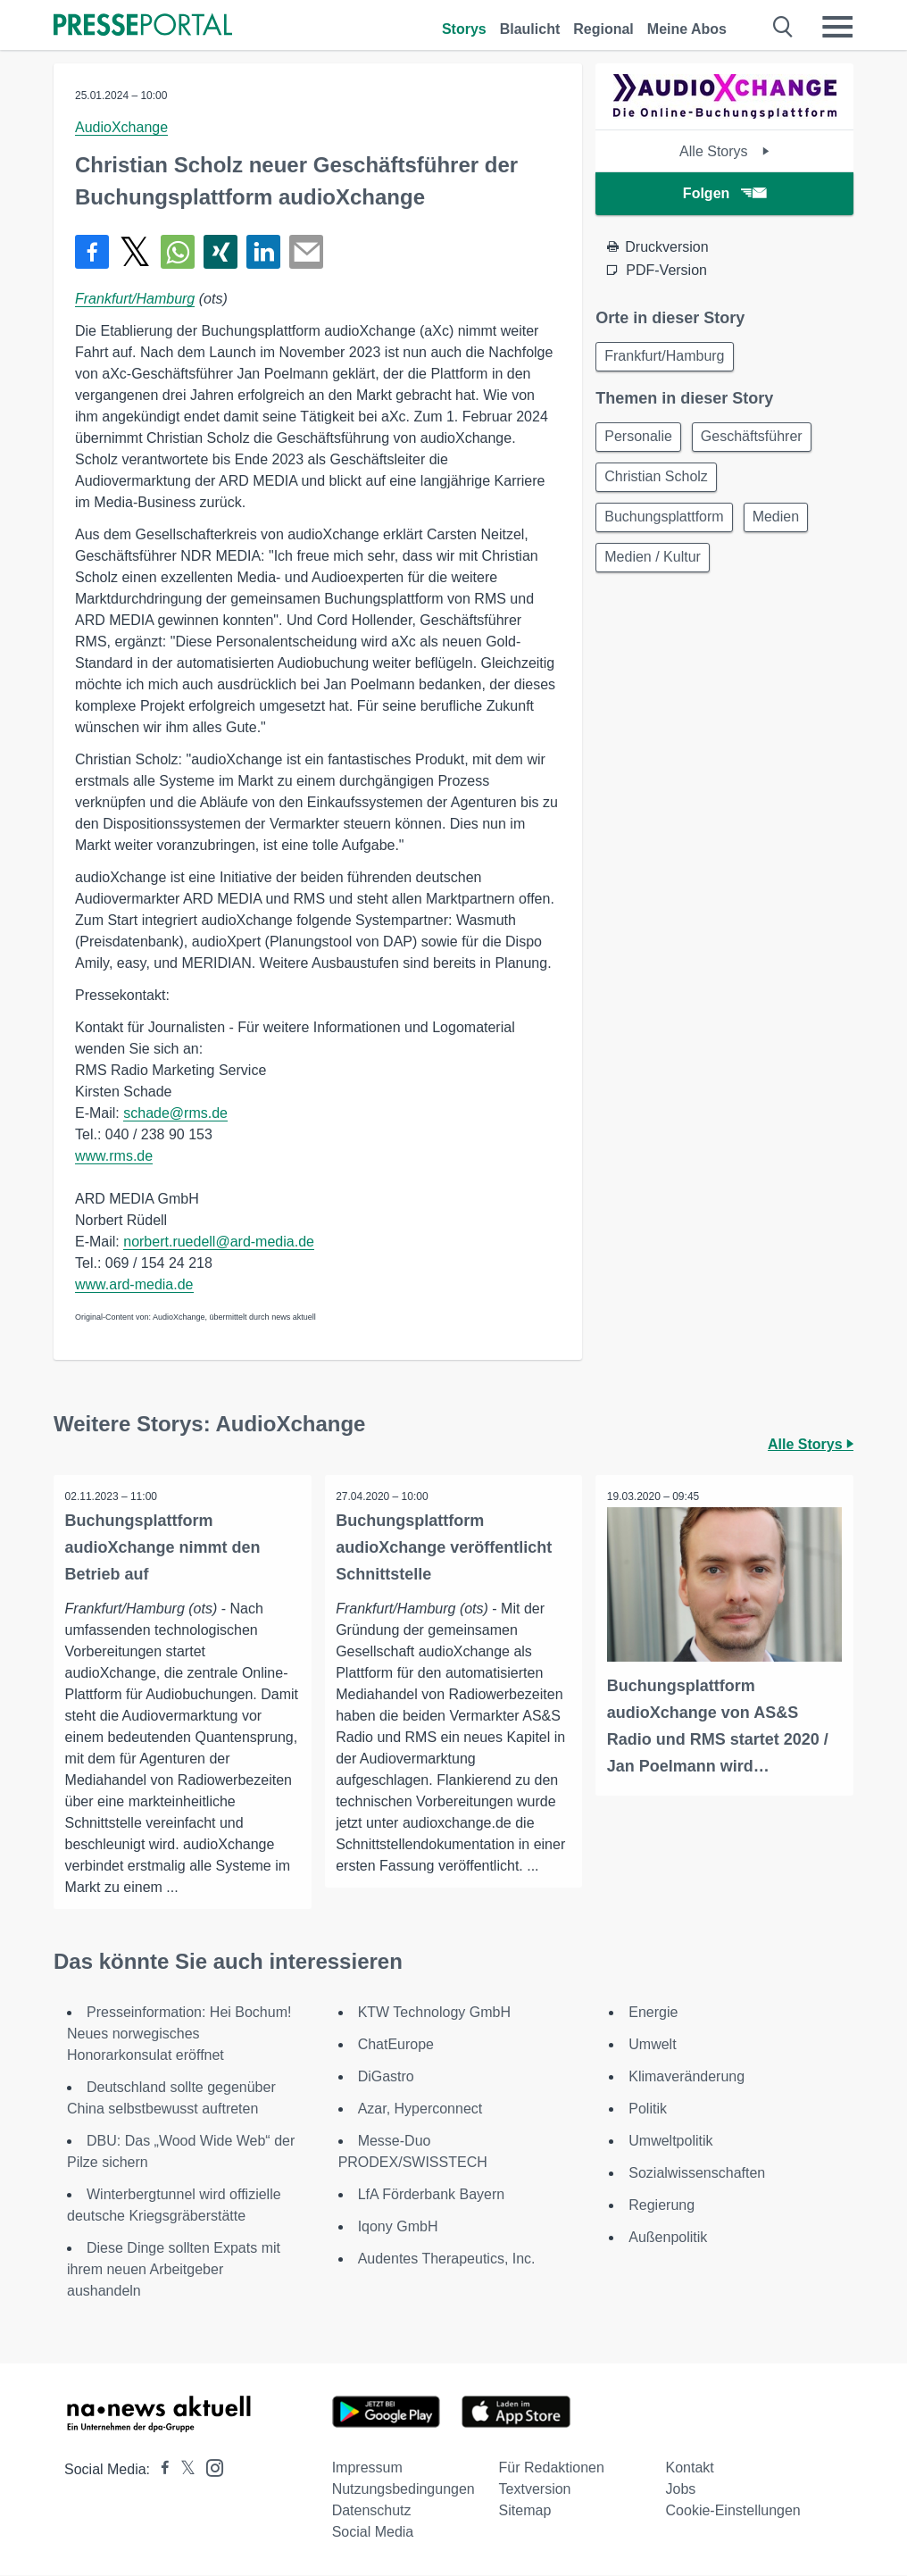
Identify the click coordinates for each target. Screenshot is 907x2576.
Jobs (681, 2489)
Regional (603, 29)
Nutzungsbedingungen (403, 2489)
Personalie (641, 440)
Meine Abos (687, 29)
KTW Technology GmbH (434, 2013)
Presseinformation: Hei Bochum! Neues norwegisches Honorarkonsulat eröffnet (179, 2034)
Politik (647, 2109)
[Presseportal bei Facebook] (160, 2470)
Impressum (367, 2468)
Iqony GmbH (398, 2227)
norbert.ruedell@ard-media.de (218, 1241)
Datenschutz (372, 2511)
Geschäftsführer (760, 440)
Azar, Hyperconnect (420, 2109)
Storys (464, 29)
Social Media (373, 2532)
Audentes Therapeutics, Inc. (447, 2259)
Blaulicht (530, 29)
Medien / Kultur (655, 569)
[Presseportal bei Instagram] (209, 2467)
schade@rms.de (175, 1113)
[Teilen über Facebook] (92, 252)
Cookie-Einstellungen (733, 2511)
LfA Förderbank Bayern (431, 2195)
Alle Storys (724, 151)
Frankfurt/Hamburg (135, 298)
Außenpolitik (667, 2238)
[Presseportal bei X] (183, 2470)
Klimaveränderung (686, 2077)
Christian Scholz (659, 483)
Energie (653, 2013)
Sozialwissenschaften (696, 2173)
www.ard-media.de (134, 1284)
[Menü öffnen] (837, 26)
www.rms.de (114, 1155)
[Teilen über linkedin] (263, 252)
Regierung (661, 2205)
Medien (784, 526)
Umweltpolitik (670, 2141)
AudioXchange (121, 127)
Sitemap (525, 2511)
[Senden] (306, 252)
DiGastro (386, 2077)
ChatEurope (396, 2045)
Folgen (724, 193)
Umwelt (652, 2045)
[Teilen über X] (135, 252)
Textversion (535, 2489)
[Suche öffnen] (783, 26)
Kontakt (690, 2468)
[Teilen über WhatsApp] (178, 252)
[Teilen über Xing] (220, 252)
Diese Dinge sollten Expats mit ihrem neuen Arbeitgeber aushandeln (173, 2270)
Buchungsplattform (666, 526)
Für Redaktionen (551, 2468)
